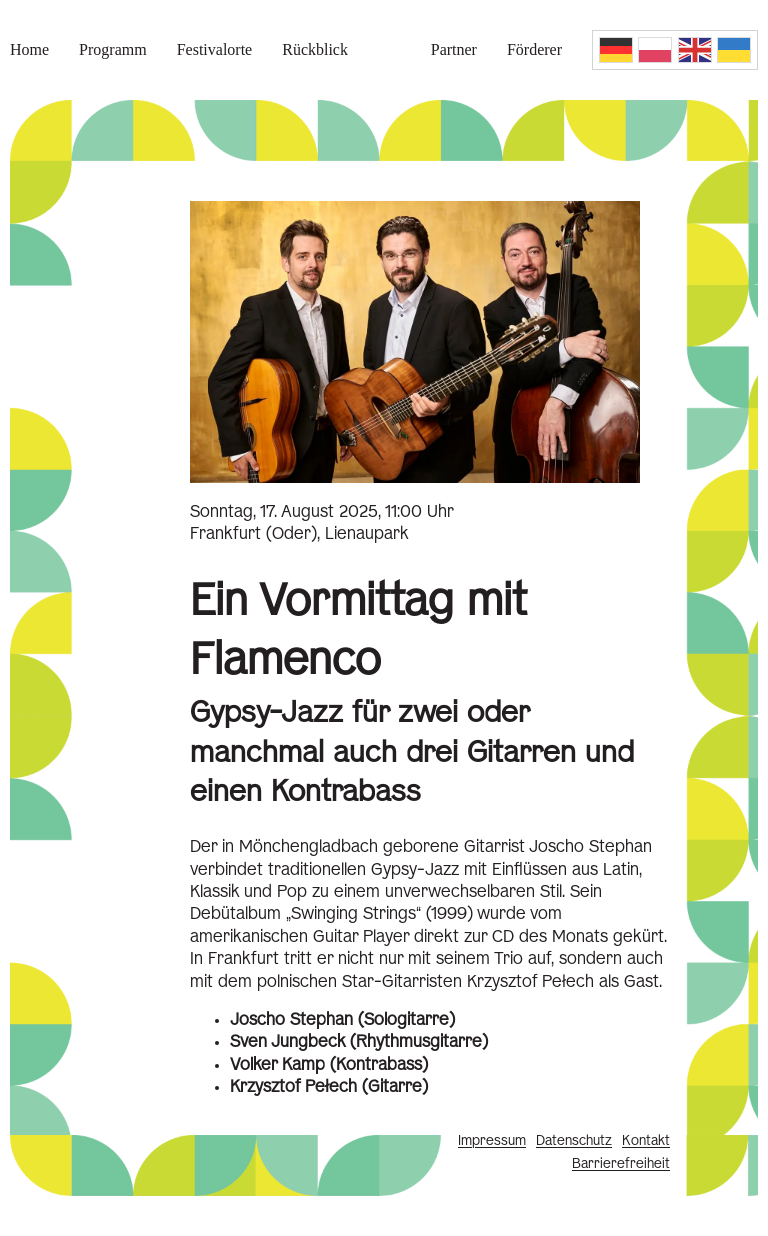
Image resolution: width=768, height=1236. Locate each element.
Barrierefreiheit (621, 1164)
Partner (454, 49)
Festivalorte (215, 49)
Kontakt (646, 1141)
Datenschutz (574, 1141)
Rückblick (315, 49)
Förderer (534, 49)
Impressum (492, 1141)
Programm (113, 49)
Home (29, 49)
